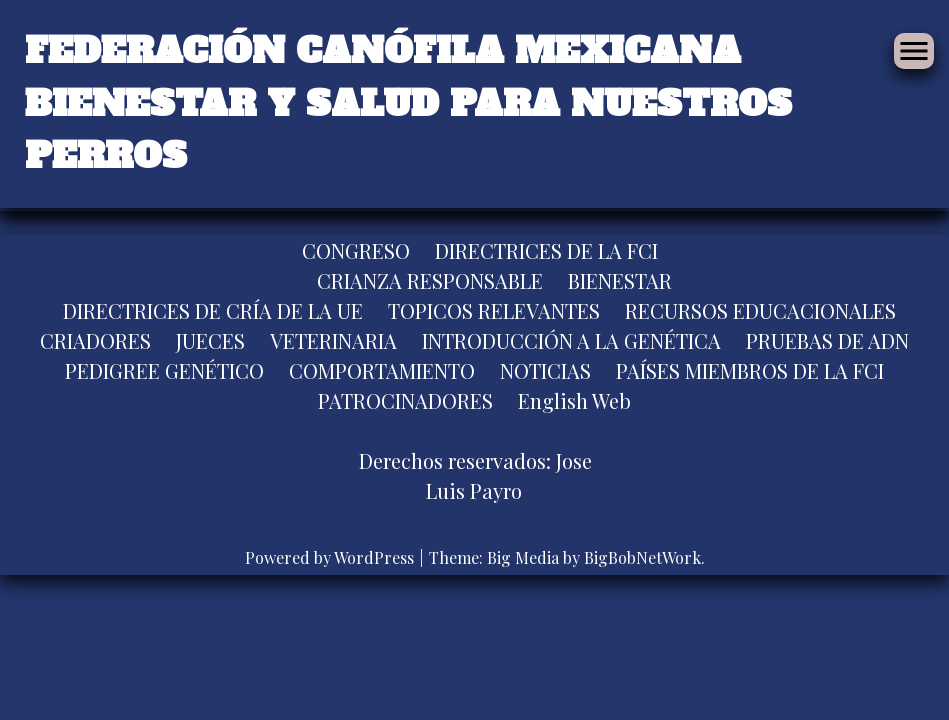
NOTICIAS (545, 370)
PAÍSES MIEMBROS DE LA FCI (750, 370)
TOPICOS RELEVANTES (494, 310)
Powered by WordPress (331, 557)
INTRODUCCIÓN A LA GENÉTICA (571, 340)
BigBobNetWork (642, 557)
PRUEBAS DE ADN (827, 340)
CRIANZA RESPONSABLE (430, 280)
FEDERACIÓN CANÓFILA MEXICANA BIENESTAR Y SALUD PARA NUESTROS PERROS (408, 103)
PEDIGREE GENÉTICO (164, 370)
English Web (574, 400)
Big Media (523, 557)
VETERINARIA (333, 340)
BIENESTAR (620, 280)
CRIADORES (95, 340)
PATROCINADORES (405, 400)
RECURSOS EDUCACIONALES (760, 310)
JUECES (210, 340)
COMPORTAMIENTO (382, 370)
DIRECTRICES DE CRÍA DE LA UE (213, 310)
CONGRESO (356, 250)
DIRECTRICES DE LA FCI (546, 250)
